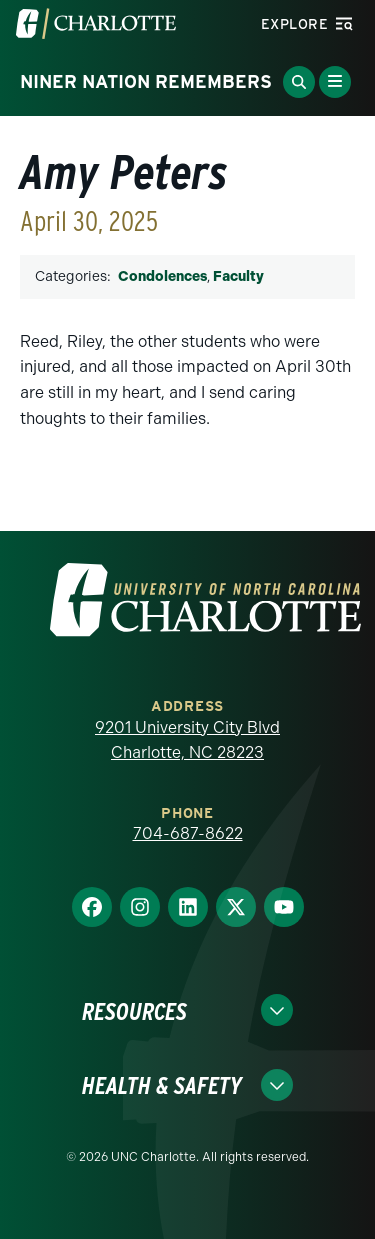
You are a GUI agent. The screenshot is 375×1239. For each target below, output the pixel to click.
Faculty (238, 276)
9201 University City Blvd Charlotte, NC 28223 (187, 740)
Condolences (162, 276)
